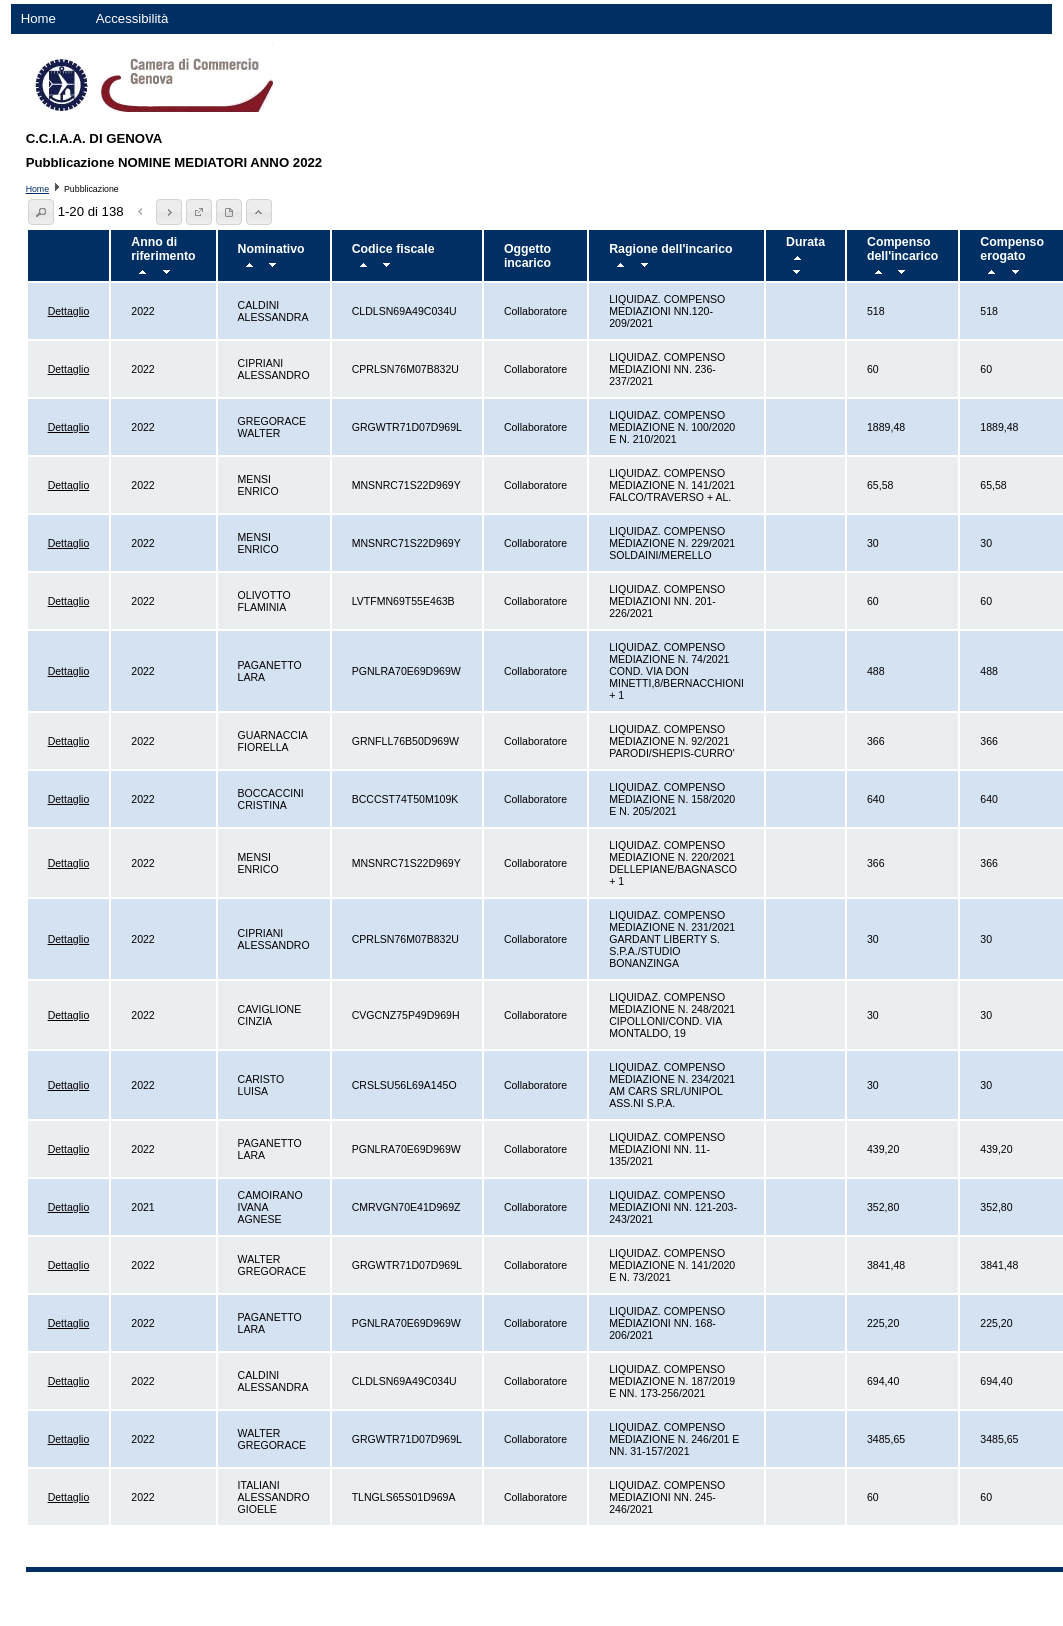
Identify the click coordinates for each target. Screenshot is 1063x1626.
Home (38, 18)
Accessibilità (132, 18)
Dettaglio (69, 311)
